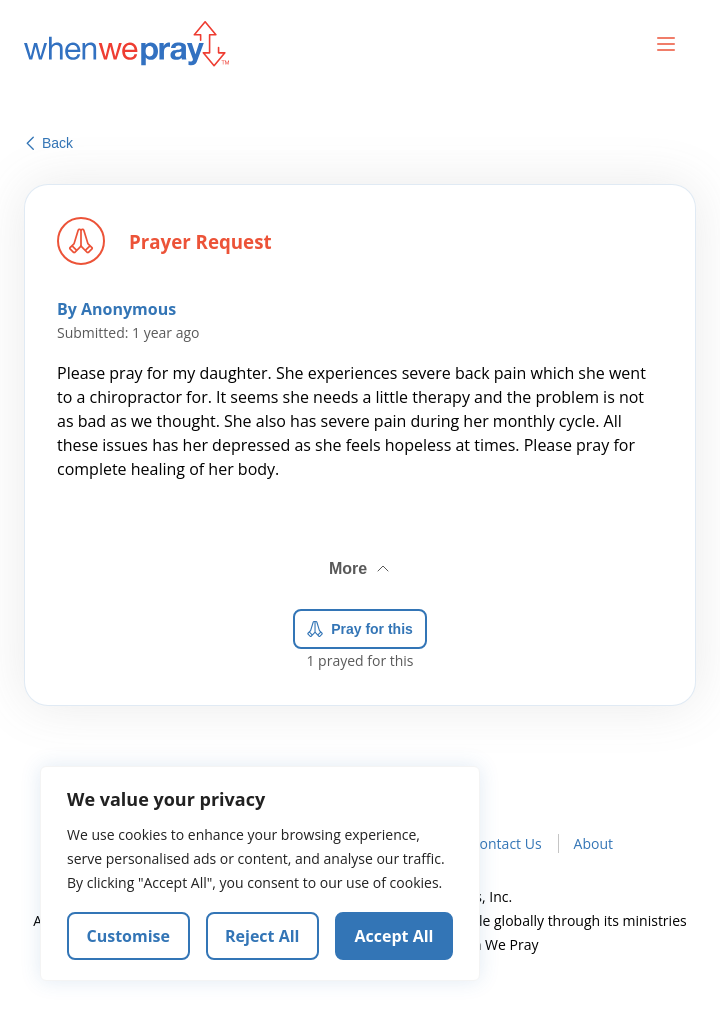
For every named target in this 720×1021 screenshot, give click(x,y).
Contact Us (506, 843)
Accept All (394, 936)
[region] (260, 874)
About (593, 843)
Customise (129, 936)
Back (49, 143)
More (361, 565)
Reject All (262, 936)
